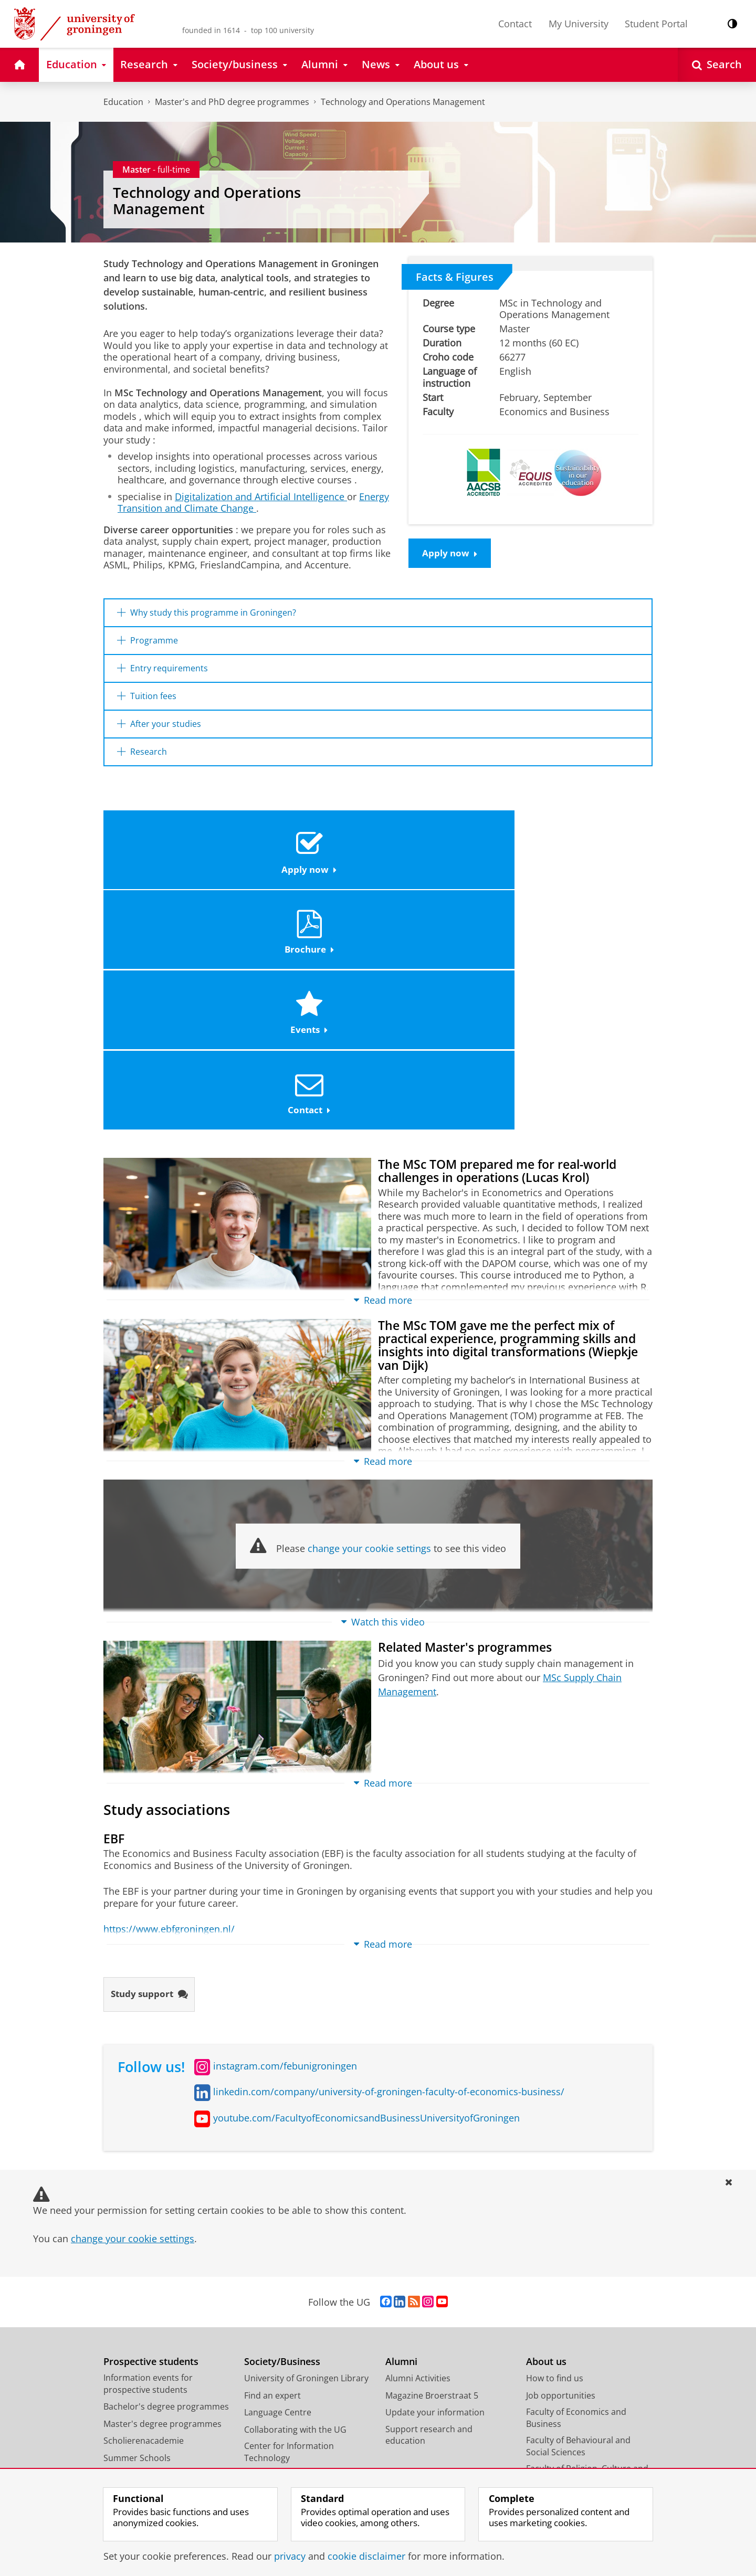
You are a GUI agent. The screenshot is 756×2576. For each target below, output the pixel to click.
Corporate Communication (579, 2456)
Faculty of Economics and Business (576, 2195)
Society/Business (282, 2138)
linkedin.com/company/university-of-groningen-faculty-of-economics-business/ (388, 1868)
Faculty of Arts (554, 2274)
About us (546, 2138)
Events (446, 862)
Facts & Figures (455, 276)
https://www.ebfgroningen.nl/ (169, 1704)
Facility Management (566, 2439)
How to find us (554, 2155)
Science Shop (270, 2302)
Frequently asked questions (158, 2286)
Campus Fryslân (557, 2405)
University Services (563, 2421)
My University (578, 23)
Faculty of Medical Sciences (579, 2291)
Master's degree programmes (162, 2200)
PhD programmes (138, 2268)
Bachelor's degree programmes (166, 2183)
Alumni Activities (417, 2155)
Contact (515, 23)
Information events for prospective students (148, 2160)
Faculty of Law (553, 2308)
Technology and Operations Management (403, 102)
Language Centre (277, 2189)
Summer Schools (137, 2234)
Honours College (136, 2251)
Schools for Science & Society (302, 2320)
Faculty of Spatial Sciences (577, 2325)
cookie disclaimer (366, 2556)
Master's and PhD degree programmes (232, 102)
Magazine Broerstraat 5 (431, 2172)
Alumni (401, 2138)
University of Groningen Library (306, 2155)
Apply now (451, 554)
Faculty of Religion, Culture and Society (587, 2251)
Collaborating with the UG (295, 2206)
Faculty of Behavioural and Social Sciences (578, 2223)
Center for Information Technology (289, 2229)
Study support (152, 1770)
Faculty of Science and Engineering (569, 2365)
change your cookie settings (369, 1323)
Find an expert (272, 2172)
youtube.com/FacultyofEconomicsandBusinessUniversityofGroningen (366, 1894)
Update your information (435, 2189)
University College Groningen (584, 2387)
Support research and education (428, 2211)
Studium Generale (280, 2286)
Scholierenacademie (143, 2217)
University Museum (282, 2251)
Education (123, 102)
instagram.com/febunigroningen (285, 1842)
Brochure (309, 862)
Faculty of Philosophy (568, 2342)
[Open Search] (717, 65)
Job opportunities (560, 2172)
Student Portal (656, 23)
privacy (290, 2556)
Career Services (275, 2268)
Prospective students (150, 2138)
